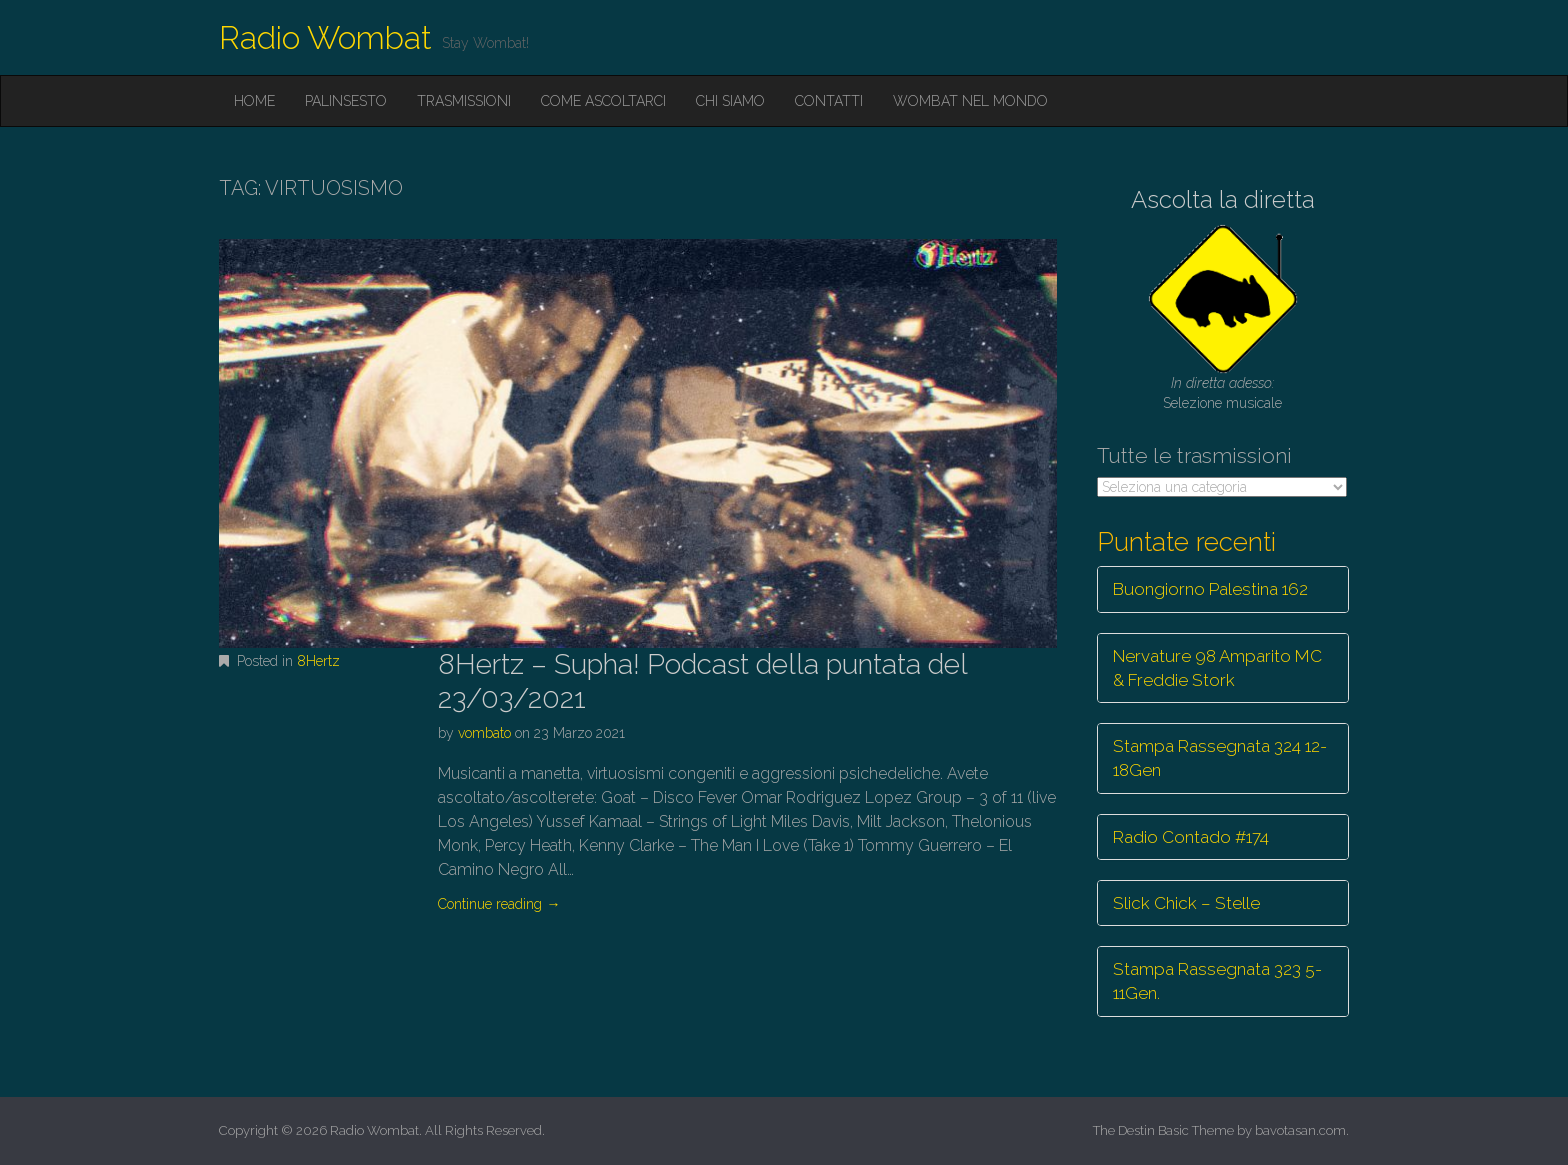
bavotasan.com (1300, 1130)
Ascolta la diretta (1223, 199)
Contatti (829, 101)
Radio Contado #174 (1191, 837)
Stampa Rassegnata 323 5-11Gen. (1217, 981)
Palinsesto (346, 101)
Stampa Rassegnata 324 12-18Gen (1220, 758)
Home (254, 101)
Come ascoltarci (603, 101)
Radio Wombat (325, 37)
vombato (484, 733)
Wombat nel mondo (970, 101)
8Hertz (318, 661)
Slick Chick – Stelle (1186, 903)
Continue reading (499, 904)
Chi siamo (730, 101)
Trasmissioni (464, 101)
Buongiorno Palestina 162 (1210, 589)
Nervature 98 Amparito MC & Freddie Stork (1217, 668)
